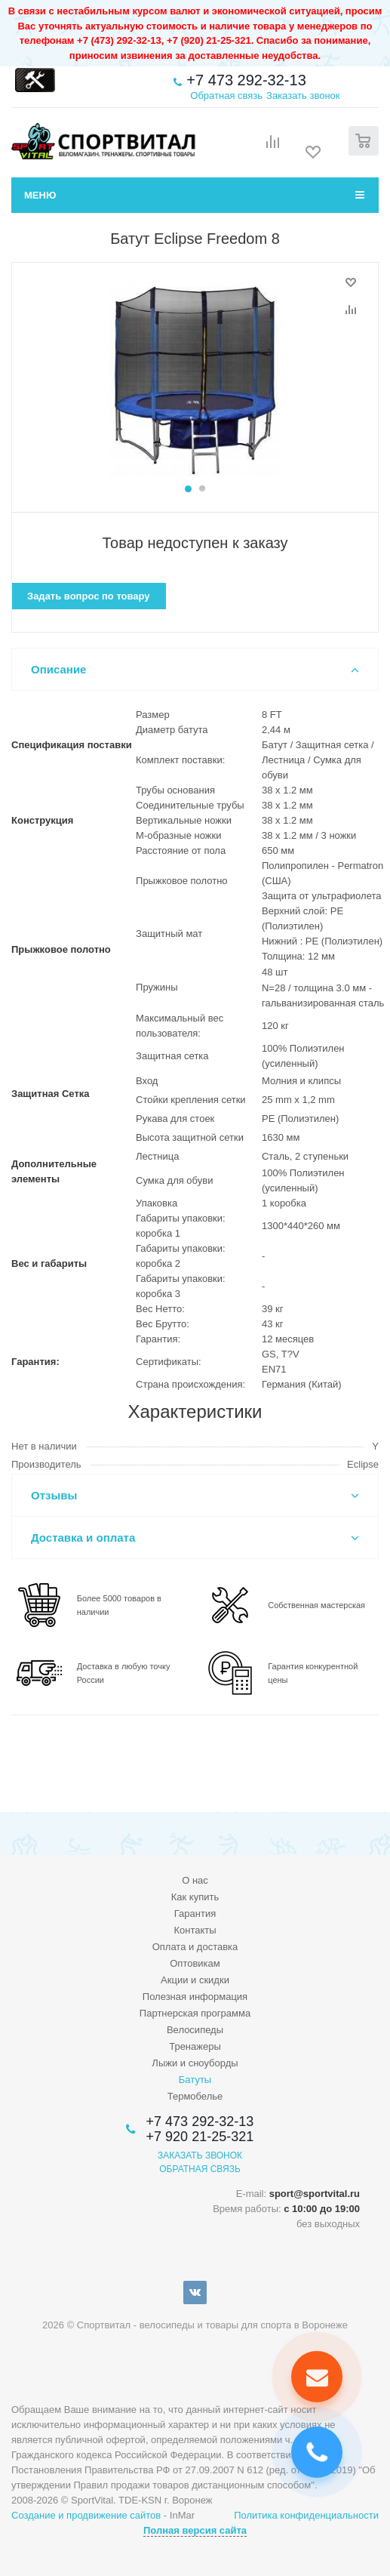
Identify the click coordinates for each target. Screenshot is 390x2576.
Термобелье (195, 2096)
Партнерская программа (195, 2013)
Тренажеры (195, 2046)
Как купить (195, 1897)
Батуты (195, 2079)
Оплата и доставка (195, 1946)
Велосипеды (195, 2029)
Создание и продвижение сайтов (86, 2515)
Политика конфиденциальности (306, 2515)
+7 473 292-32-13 (246, 80)
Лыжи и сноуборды (195, 2063)
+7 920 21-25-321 (200, 2136)
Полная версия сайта (195, 2530)
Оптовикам (195, 1963)
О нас (195, 1880)
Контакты (195, 1930)
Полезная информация (195, 1996)
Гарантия (195, 1913)
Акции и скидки (195, 1980)
